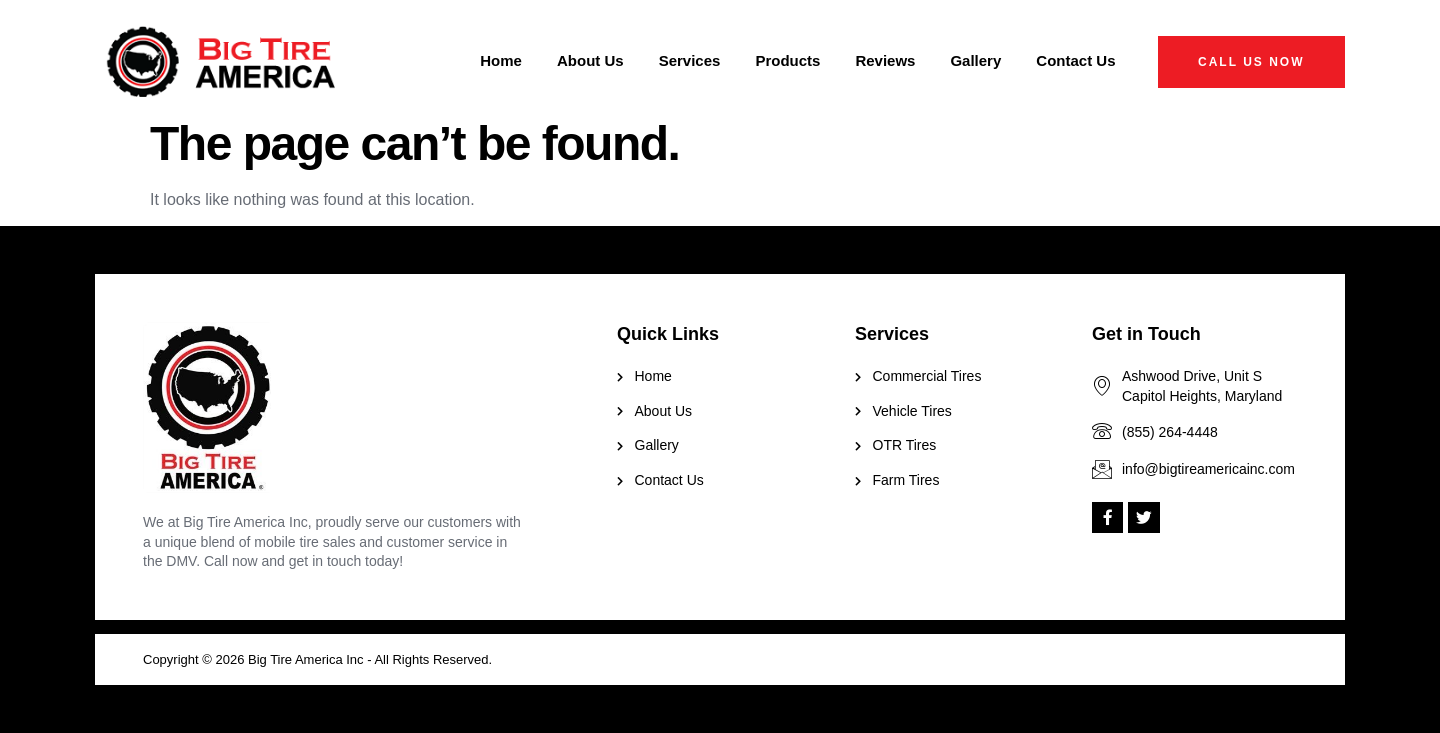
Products (787, 60)
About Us (590, 60)
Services (690, 60)
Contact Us (1075, 60)
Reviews (885, 60)
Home (501, 60)
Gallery (975, 60)
